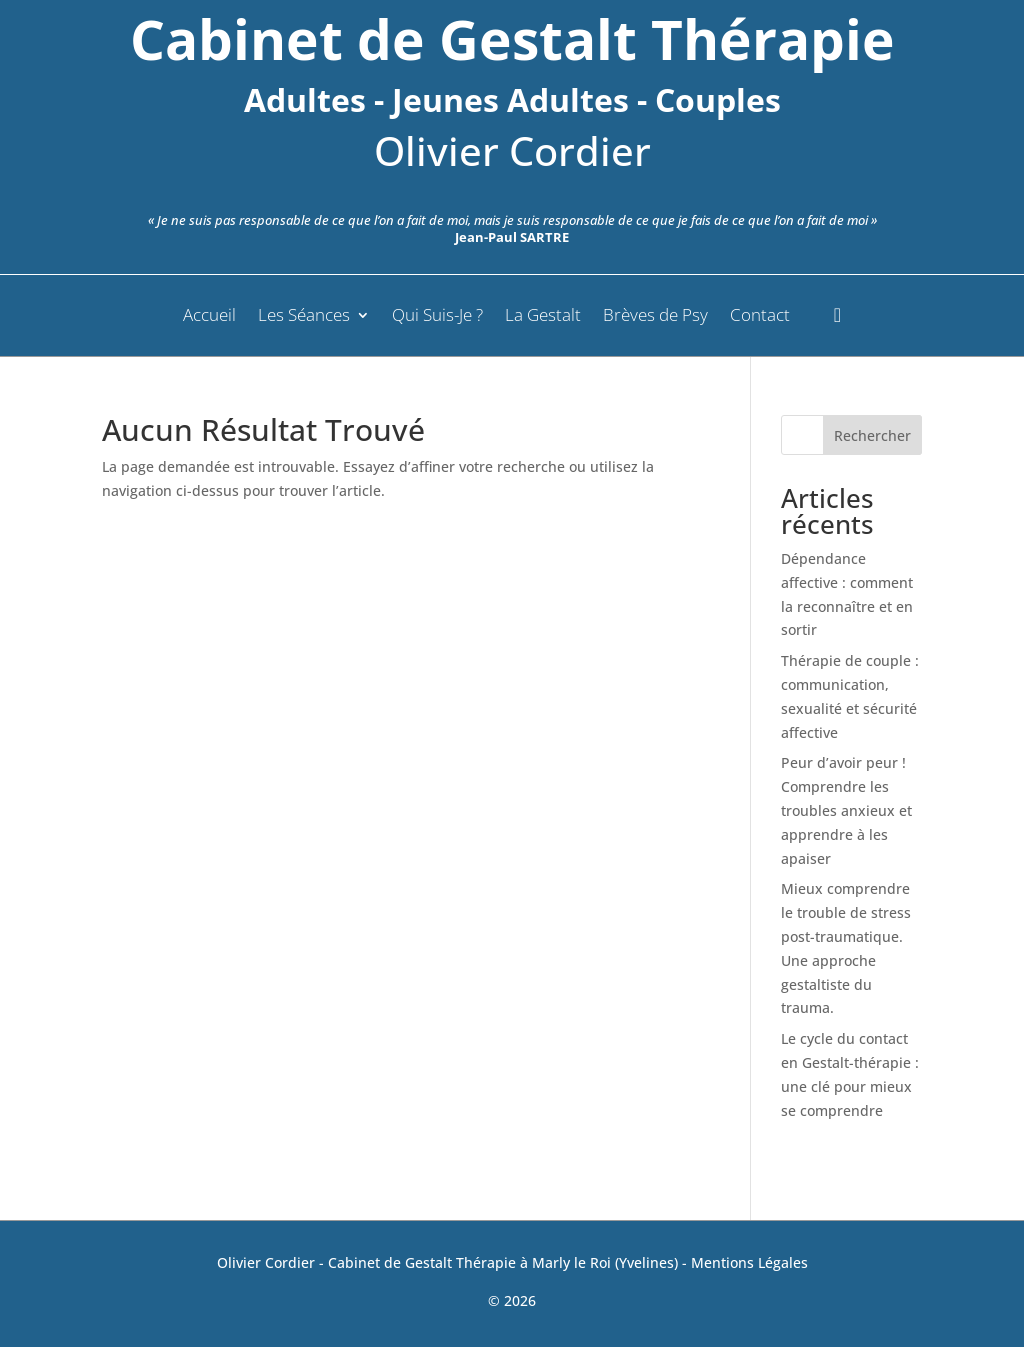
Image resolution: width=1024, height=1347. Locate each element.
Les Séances (304, 317)
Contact (760, 317)
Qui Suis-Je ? (437, 317)
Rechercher (872, 435)
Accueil (209, 317)
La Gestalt (543, 317)
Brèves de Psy (655, 317)
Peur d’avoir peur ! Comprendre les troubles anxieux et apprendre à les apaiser (846, 810)
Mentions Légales (749, 1262)
